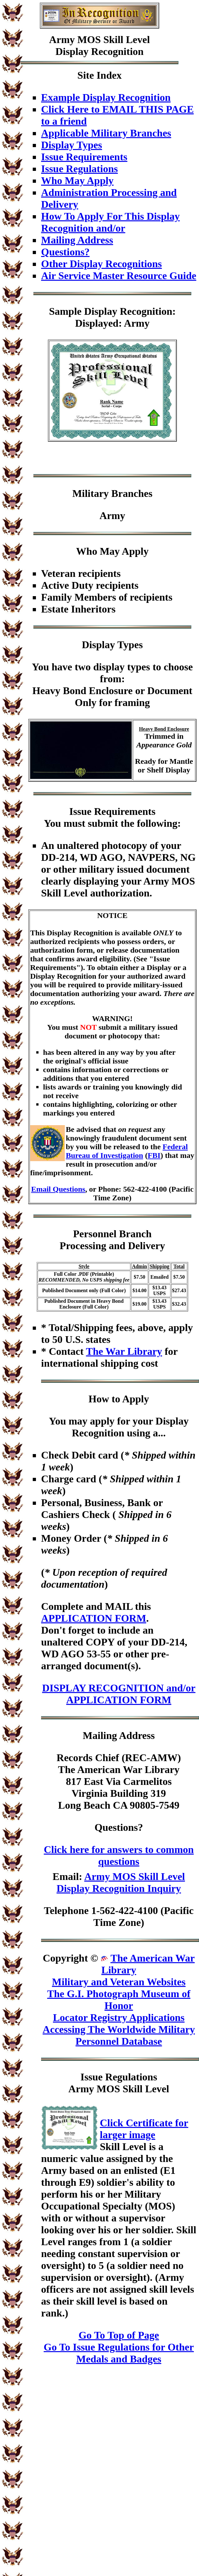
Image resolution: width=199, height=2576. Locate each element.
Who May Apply (77, 180)
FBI (154, 1155)
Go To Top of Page (119, 2335)
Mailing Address (77, 240)
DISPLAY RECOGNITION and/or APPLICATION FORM (118, 1694)
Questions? (65, 252)
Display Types (71, 145)
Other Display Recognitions (101, 263)
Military (90, 493)
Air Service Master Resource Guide (118, 275)
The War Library (124, 1351)
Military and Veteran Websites (119, 1982)
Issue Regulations (79, 168)
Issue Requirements (84, 157)
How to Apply (119, 1399)
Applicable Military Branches (106, 133)
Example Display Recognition (106, 97)
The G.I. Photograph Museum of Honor (118, 1999)
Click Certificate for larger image (144, 2128)
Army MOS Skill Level (99, 39)
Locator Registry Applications (119, 2017)
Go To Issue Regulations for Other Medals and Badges (119, 2353)
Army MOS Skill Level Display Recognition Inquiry (120, 1882)
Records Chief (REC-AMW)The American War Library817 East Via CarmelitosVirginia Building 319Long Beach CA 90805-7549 (118, 1781)
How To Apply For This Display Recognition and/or (110, 222)
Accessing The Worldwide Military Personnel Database (119, 2035)
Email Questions (58, 1189)
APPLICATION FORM (93, 1618)
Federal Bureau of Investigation (127, 1151)
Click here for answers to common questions (119, 1855)
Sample (65, 311)
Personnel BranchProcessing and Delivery (112, 1239)
